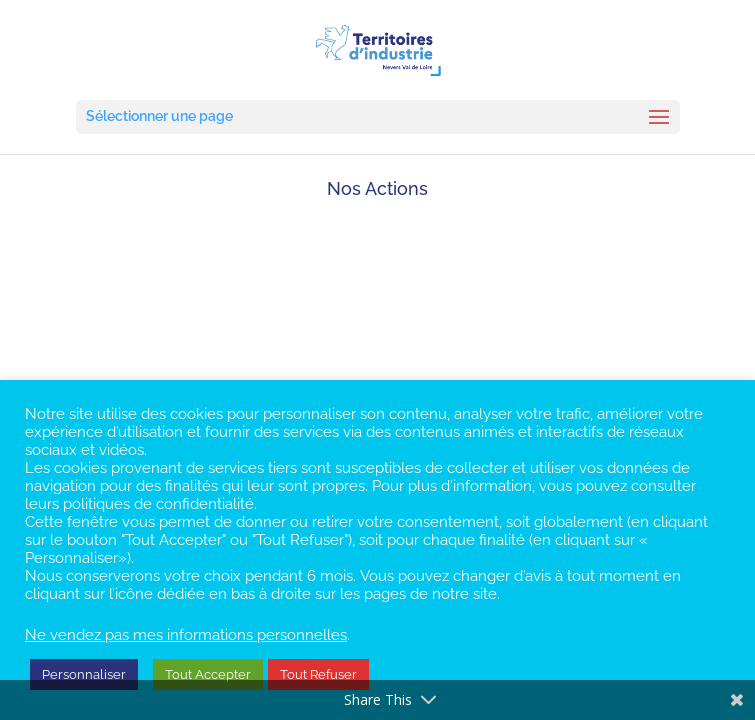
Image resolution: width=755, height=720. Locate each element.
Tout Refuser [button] (318, 674)
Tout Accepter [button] (208, 674)
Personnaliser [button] (84, 674)
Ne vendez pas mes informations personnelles (186, 634)
